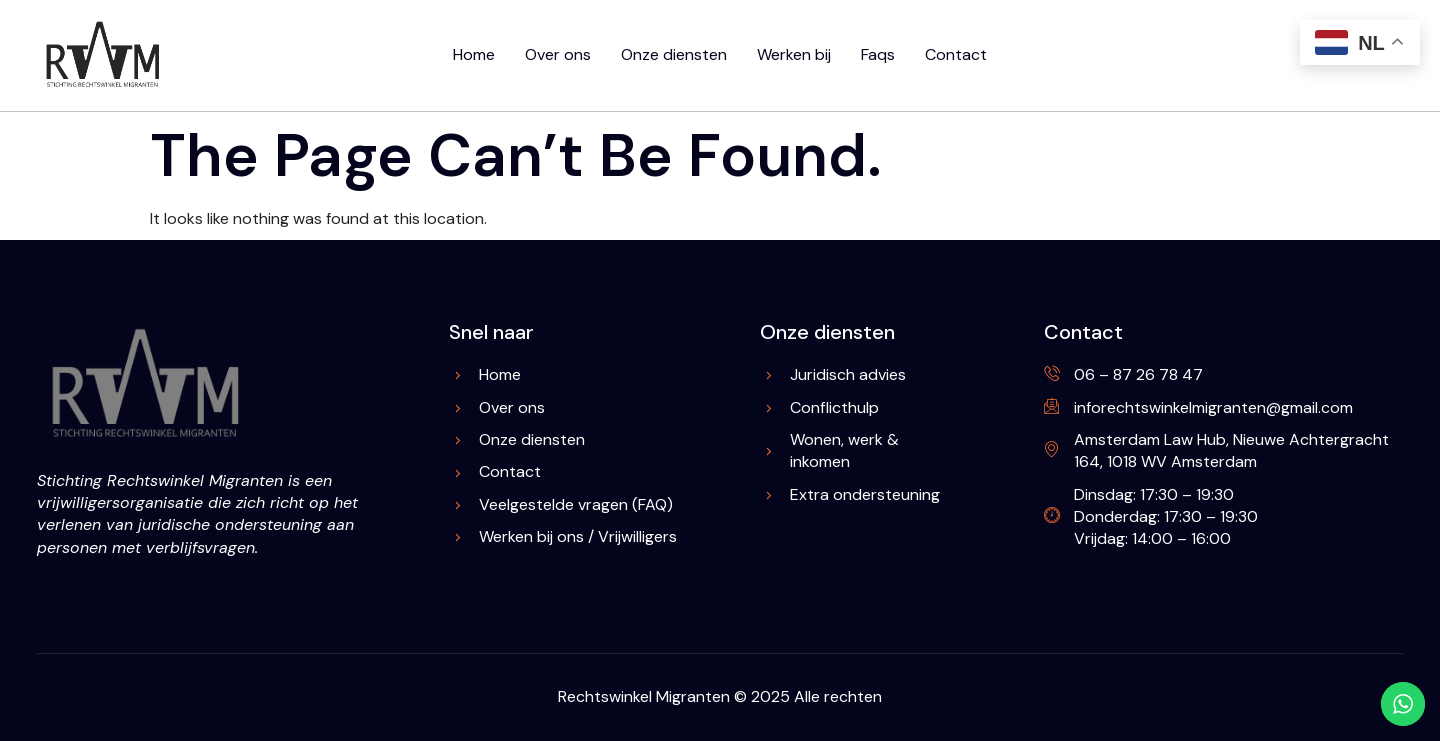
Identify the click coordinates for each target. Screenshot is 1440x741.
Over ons (558, 54)
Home (474, 54)
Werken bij (794, 54)
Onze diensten (674, 54)
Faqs (878, 54)
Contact (956, 54)
